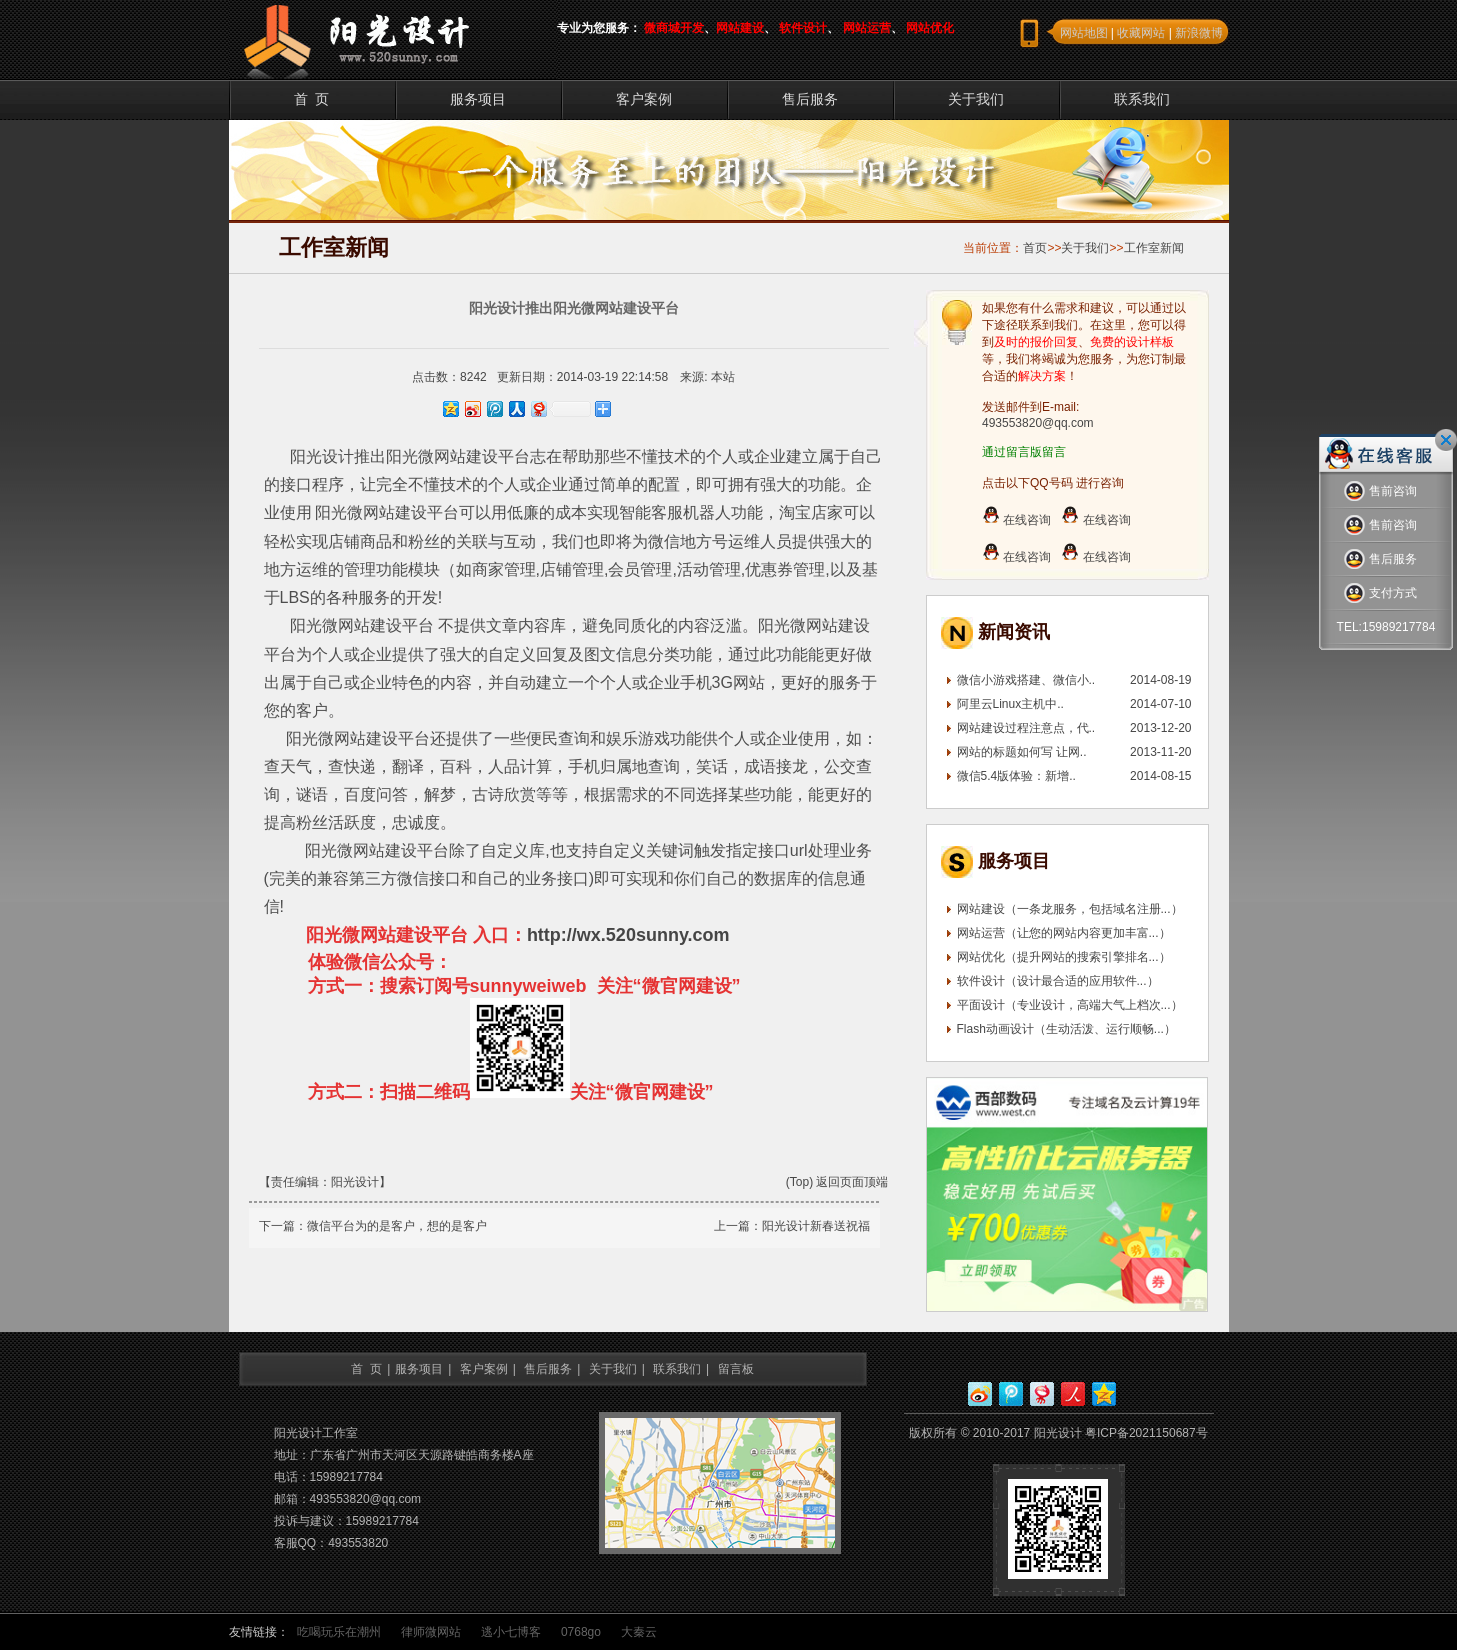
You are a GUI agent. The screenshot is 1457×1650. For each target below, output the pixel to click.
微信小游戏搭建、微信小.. (1026, 680)
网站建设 (740, 28)
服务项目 (478, 99)
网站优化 (930, 28)
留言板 (736, 1369)
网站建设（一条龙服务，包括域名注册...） (1070, 909)
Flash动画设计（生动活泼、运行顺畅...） (1066, 1029)
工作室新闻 (1154, 248)
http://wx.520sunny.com (628, 935)
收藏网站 (1141, 33)
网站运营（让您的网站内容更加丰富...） (1064, 933)
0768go (581, 1632)
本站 (723, 377)
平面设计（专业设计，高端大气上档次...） (1070, 1005)
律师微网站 (431, 1632)
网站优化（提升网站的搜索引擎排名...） (1064, 957)
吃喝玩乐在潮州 (339, 1632)
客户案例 (644, 99)
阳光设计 (355, 1182)
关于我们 (976, 99)
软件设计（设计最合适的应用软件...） (1058, 981)
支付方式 (1380, 593)
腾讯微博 (1011, 1394)
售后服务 (810, 99)
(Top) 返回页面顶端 (837, 1182)
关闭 (1446, 440)
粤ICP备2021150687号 (1146, 1433)
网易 (1042, 1394)
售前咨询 (1380, 491)
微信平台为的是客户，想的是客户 (397, 1226)
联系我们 (1142, 99)
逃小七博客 (511, 1632)
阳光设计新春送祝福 (816, 1226)
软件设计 (803, 28)
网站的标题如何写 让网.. (1022, 752)
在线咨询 (1016, 520)
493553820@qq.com (1038, 423)
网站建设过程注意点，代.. (1026, 728)
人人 (1073, 1394)
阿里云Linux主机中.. (1010, 704)
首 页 (312, 99)
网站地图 (1084, 33)
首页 (1035, 248)
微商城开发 (674, 28)
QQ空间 (1104, 1394)
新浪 (980, 1394)
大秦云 (639, 1632)
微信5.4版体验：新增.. (1016, 776)
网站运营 (867, 28)
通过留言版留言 (1024, 452)
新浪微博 (1199, 33)
